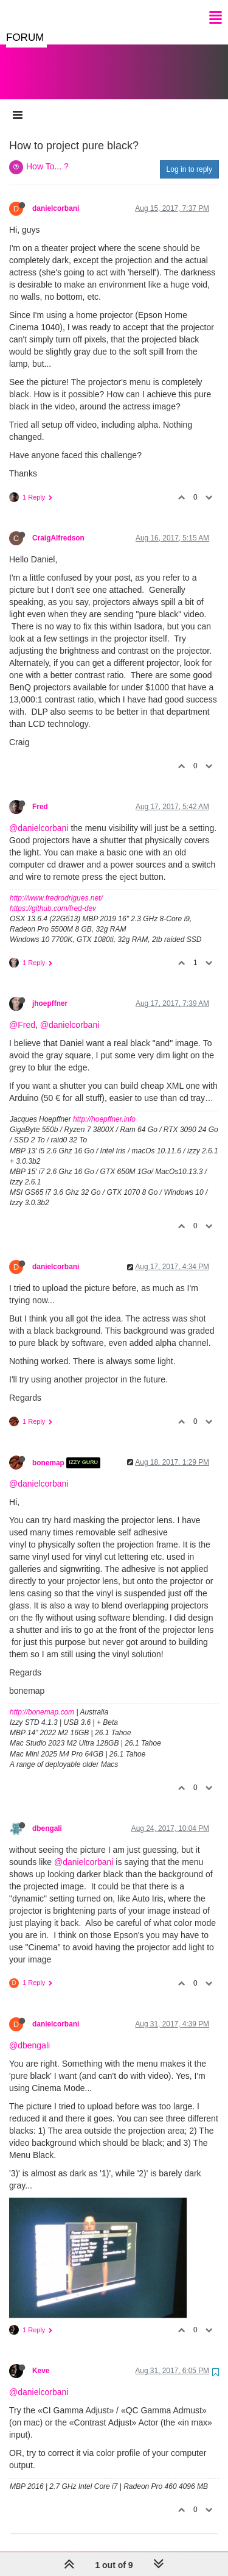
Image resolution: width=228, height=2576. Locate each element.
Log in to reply (189, 157)
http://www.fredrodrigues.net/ (56, 886)
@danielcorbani (39, 816)
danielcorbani (55, 196)
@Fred (22, 1012)
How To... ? (47, 154)
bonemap (48, 1450)
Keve (40, 2358)
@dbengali (29, 2033)
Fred (40, 794)
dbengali (47, 1816)
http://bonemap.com (42, 1700)
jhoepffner (49, 991)
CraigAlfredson (58, 526)
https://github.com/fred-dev (53, 896)
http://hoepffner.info (104, 1107)
